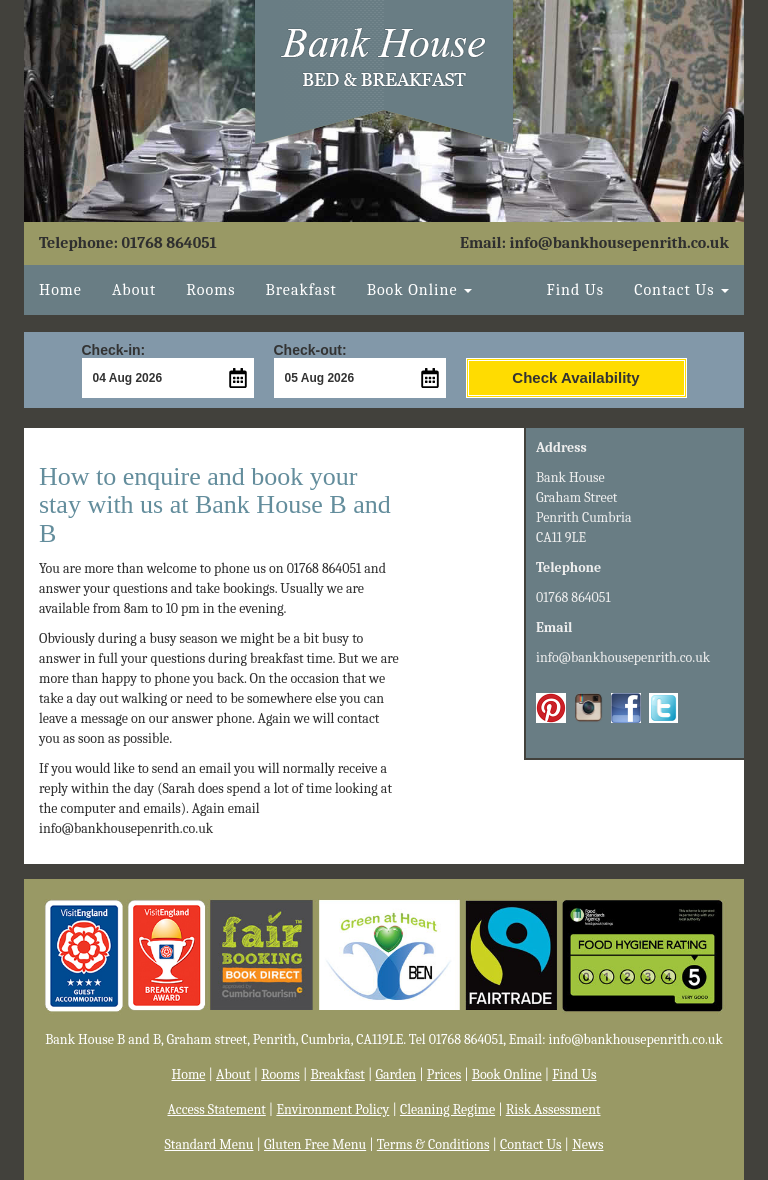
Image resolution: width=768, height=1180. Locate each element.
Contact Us (531, 1144)
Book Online (507, 1074)
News (587, 1144)
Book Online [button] (419, 290)
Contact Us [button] (681, 290)
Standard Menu (209, 1144)
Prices (444, 1074)
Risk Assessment (553, 1109)
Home (60, 290)
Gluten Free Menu (315, 1144)
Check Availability (575, 377)
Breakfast (300, 290)
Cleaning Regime (447, 1109)
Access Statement (217, 1109)
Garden (395, 1074)
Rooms (210, 290)
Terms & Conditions (433, 1144)
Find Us (576, 290)
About (134, 290)
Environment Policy (332, 1109)
